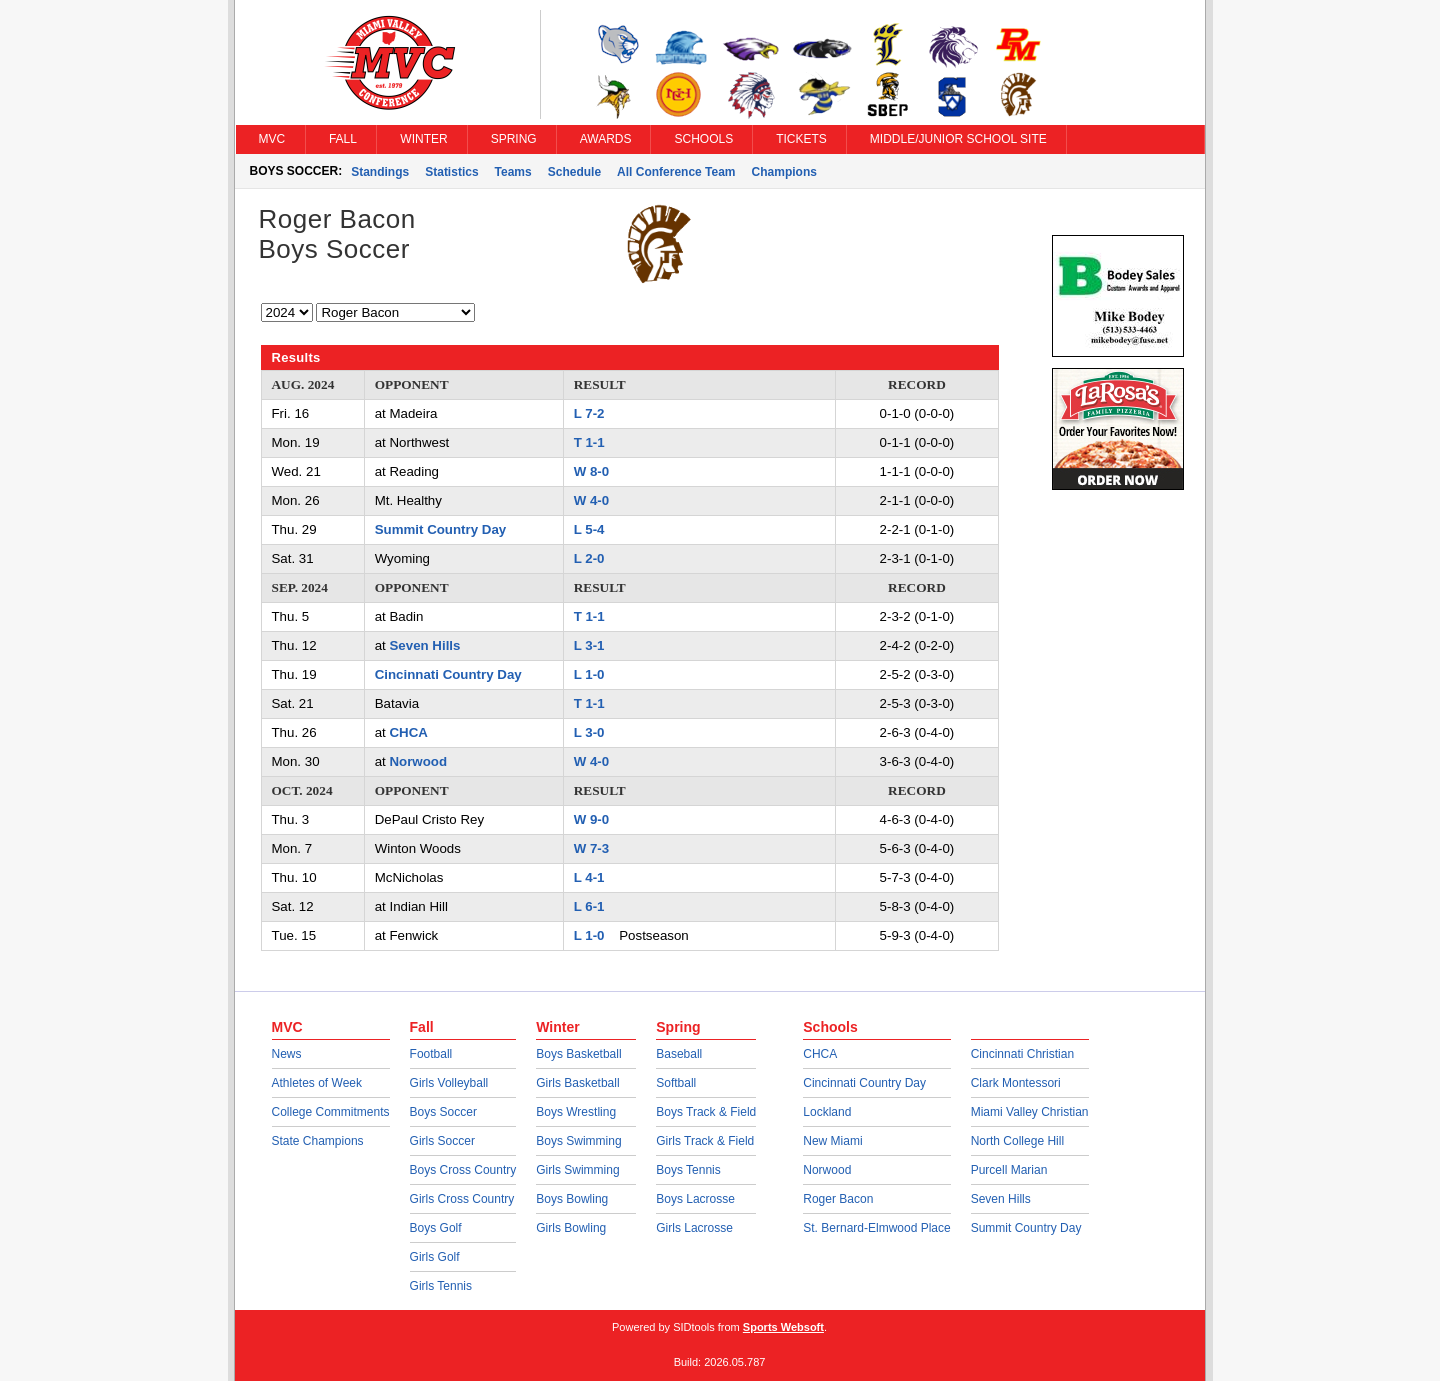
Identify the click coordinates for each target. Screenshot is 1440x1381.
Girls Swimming (577, 1170)
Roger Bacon (838, 1199)
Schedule (574, 172)
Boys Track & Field (706, 1112)
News (287, 1054)
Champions (784, 172)
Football (431, 1054)
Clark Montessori (1016, 1083)
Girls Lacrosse (694, 1228)
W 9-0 (591, 819)
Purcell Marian (1009, 1170)
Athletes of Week (317, 1083)
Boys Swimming (578, 1141)
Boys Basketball (578, 1054)
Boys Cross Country (463, 1170)
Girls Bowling (571, 1228)
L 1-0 (589, 674)
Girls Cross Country (462, 1199)
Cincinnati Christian (1022, 1054)
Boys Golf (436, 1228)
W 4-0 (591, 500)
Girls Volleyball (449, 1083)
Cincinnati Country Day (448, 674)
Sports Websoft (783, 1327)
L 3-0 (589, 732)
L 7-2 (589, 413)
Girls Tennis (441, 1286)
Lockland (827, 1112)
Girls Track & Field (705, 1141)
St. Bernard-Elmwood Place (876, 1228)
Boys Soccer (443, 1112)
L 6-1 (589, 906)
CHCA (408, 732)
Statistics (451, 172)
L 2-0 (589, 558)
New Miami (832, 1141)
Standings (380, 172)
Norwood (418, 761)
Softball (676, 1083)
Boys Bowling (572, 1199)
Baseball (679, 1054)
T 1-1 (589, 442)
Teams (513, 172)
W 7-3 (591, 848)
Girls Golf (435, 1257)
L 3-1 (589, 645)
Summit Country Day (441, 529)
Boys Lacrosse (695, 1199)
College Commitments (331, 1112)
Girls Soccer (442, 1141)
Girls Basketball (577, 1083)
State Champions (318, 1141)
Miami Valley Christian (1030, 1112)
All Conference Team (676, 172)
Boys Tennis (688, 1170)
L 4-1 (589, 877)
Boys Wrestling (576, 1112)
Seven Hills (424, 645)
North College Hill (1017, 1141)
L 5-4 (589, 529)
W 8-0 (591, 471)
